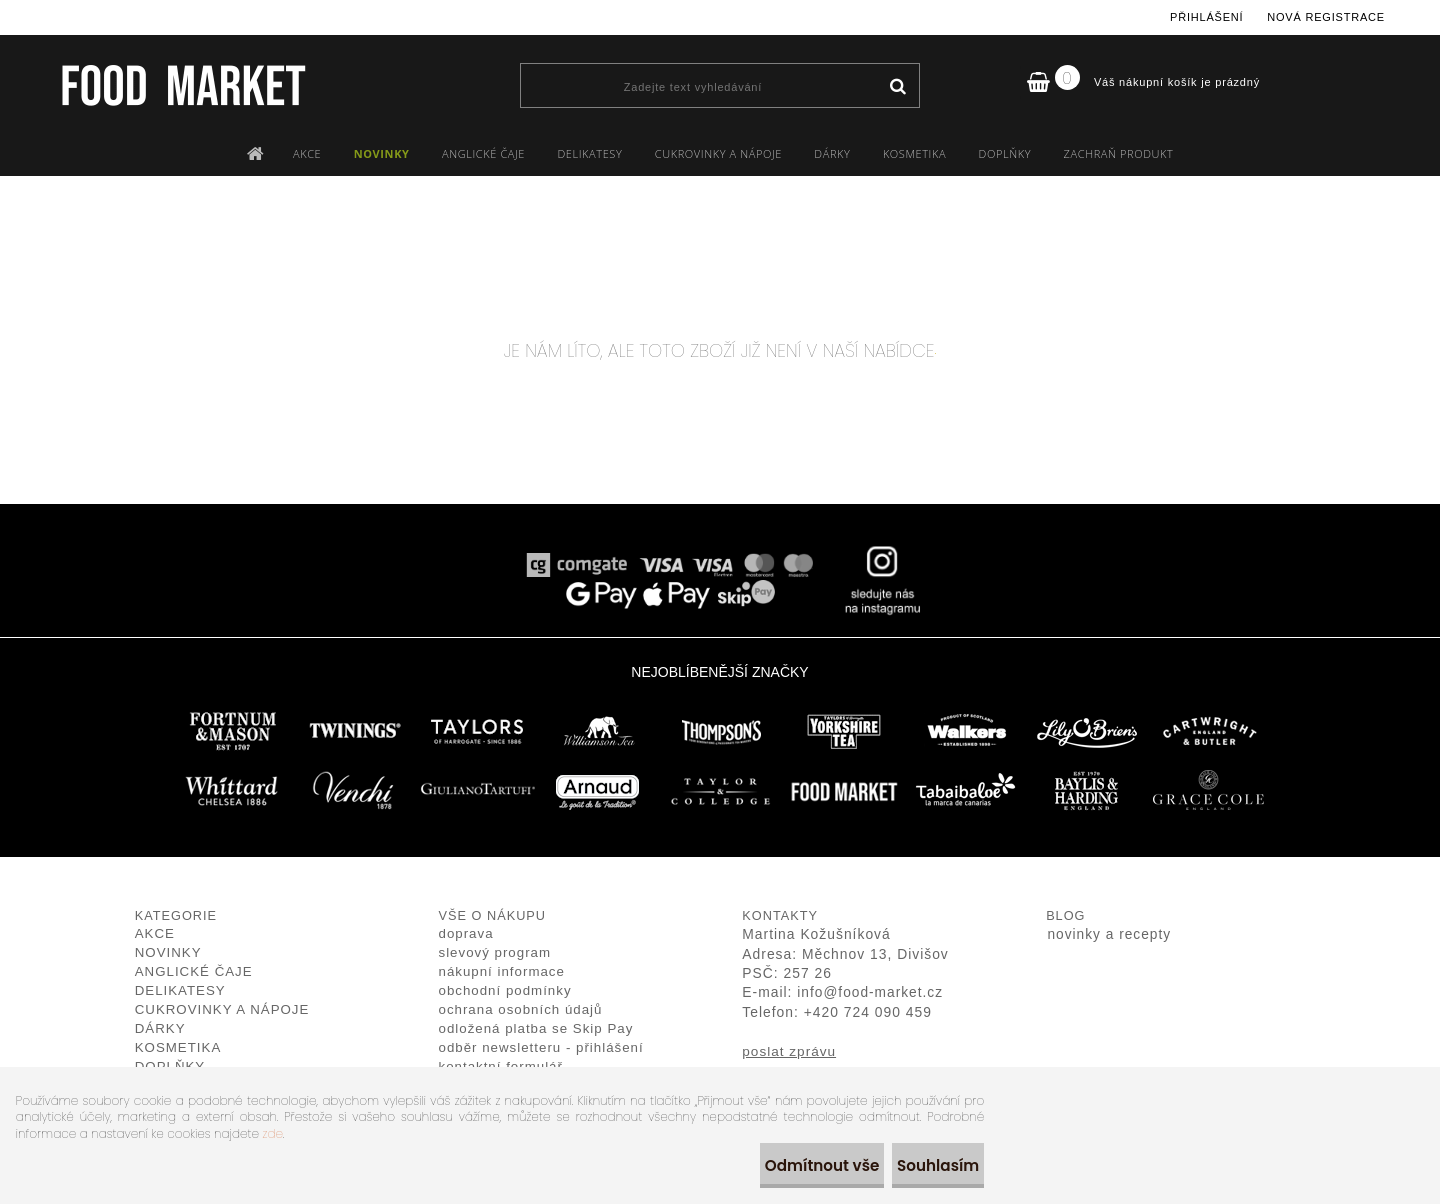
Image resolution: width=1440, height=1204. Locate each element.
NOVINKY (382, 153)
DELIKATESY (589, 153)
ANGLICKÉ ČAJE (483, 153)
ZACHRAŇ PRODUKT (1119, 153)
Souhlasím (926, 1165)
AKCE (307, 153)
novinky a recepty (1109, 934)
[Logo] (182, 85)
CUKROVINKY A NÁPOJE (718, 153)
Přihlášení (1206, 17)
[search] (897, 87)
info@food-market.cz (870, 992)
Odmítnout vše (791, 1165)
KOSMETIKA (914, 153)
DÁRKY (832, 153)
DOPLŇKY (1005, 153)
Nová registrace (1326, 17)
